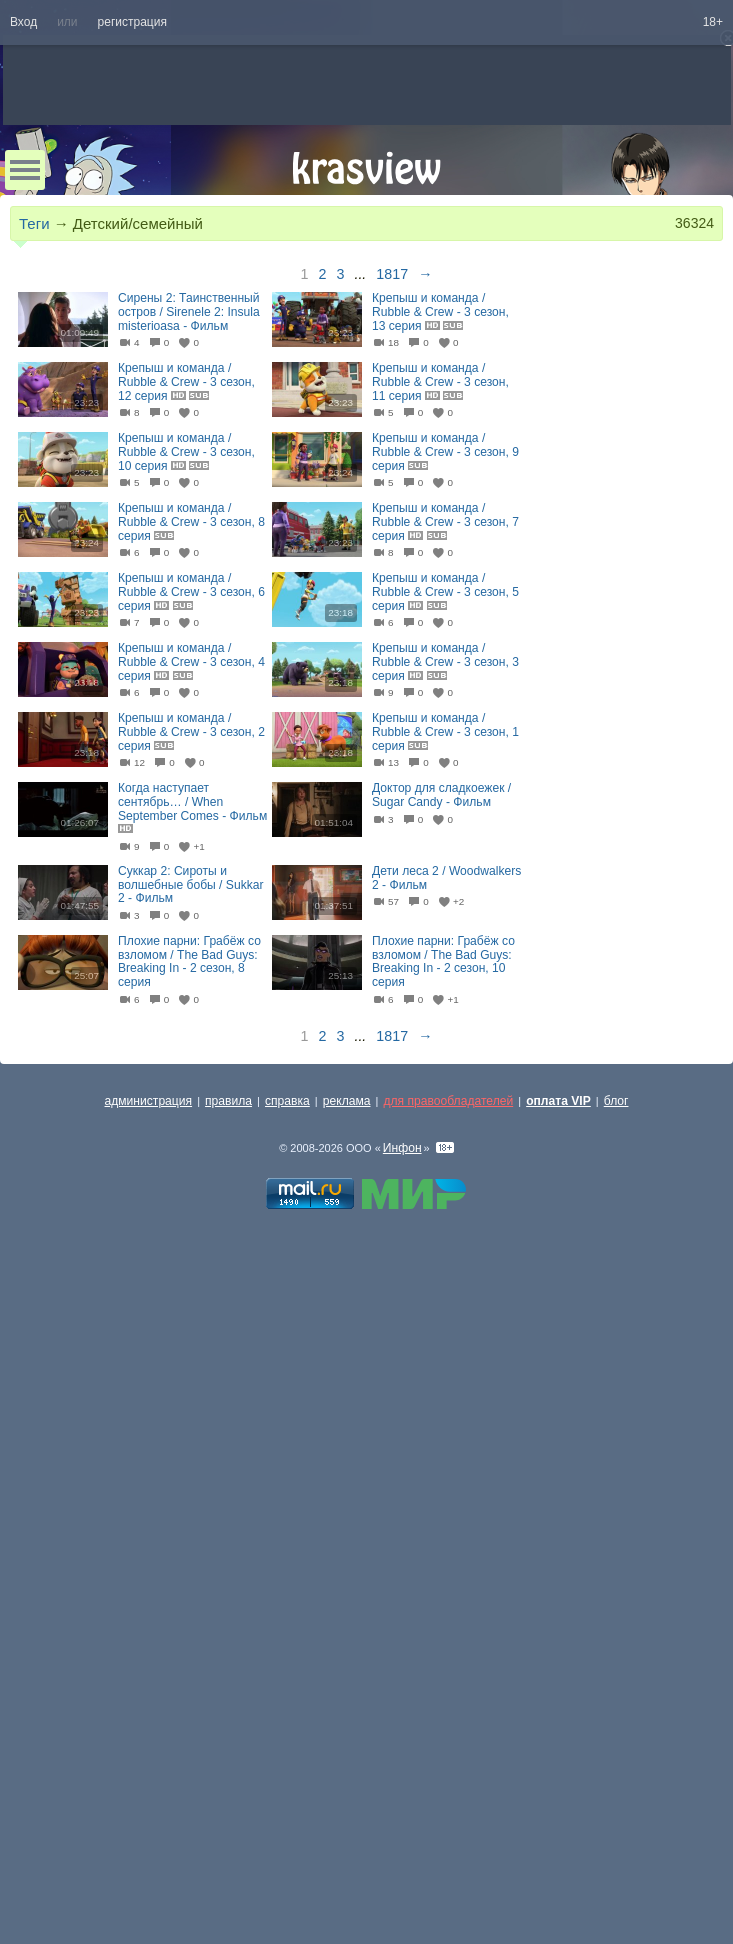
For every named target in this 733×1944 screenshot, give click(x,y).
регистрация (132, 22)
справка (287, 1101)
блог (616, 1101)
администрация (149, 1101)
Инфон (402, 1148)
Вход (23, 22)
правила (228, 1101)
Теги (34, 223)
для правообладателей (448, 1101)
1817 (392, 274)
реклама (347, 1101)
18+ (713, 22)
